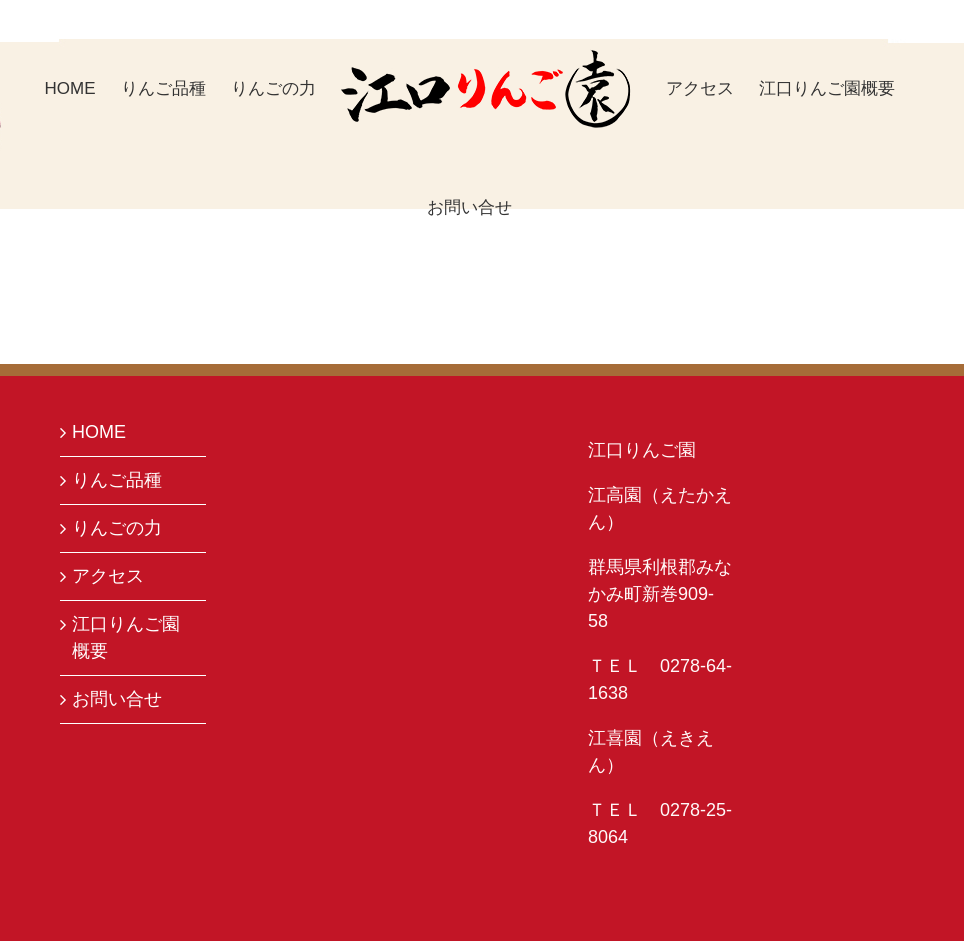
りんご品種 (117, 480)
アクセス (108, 576)
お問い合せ (117, 699)
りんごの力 (117, 528)
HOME (99, 432)
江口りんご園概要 (126, 637)
